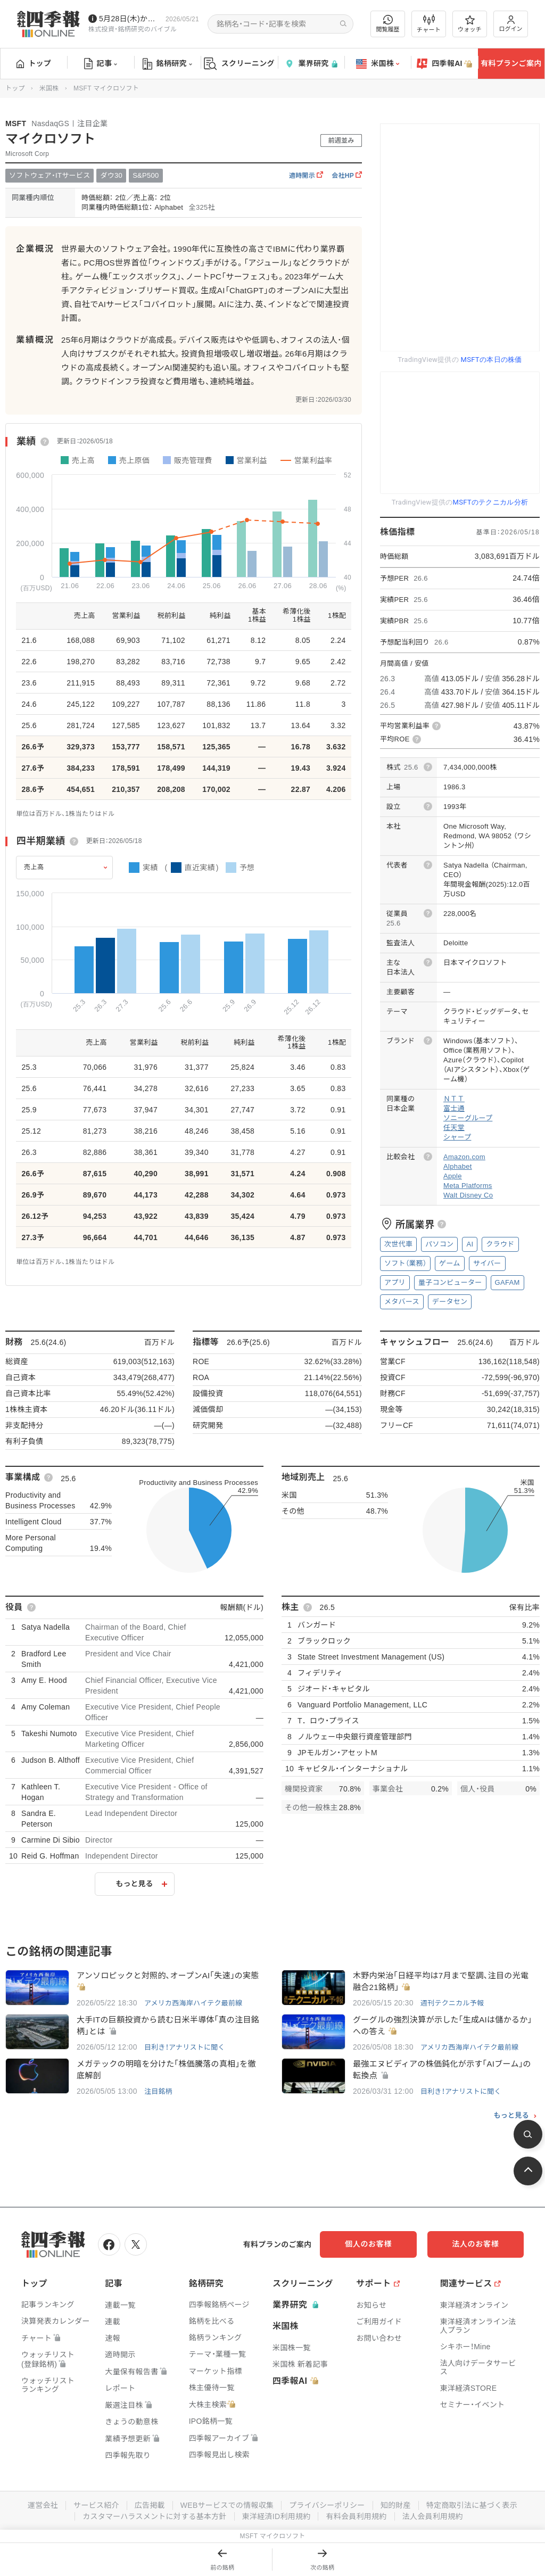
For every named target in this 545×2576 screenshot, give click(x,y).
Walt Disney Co (468, 1195)
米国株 (377, 64)
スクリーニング (239, 63)
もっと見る (134, 1883)
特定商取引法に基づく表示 (472, 2505)
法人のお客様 (475, 2244)
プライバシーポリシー (327, 2505)
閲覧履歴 (388, 23)
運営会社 (42, 2505)
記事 (101, 64)
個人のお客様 (369, 2244)
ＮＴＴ (454, 1099)
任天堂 (454, 1128)
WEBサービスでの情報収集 (227, 2505)
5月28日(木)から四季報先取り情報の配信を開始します (130, 18)
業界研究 (311, 63)
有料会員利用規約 (356, 2516)
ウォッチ (470, 23)
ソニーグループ (467, 1118)
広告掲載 (149, 2505)
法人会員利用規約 (432, 2516)
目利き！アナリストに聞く (184, 2047)
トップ (33, 63)
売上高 (34, 867)
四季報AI (444, 64)
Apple (452, 1176)
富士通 (454, 1108)
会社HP (347, 175)
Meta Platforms (467, 1186)
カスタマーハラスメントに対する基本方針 (154, 2516)
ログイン (511, 23)
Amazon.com (464, 1157)
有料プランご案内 (511, 63)
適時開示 (306, 175)
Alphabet (457, 1166)
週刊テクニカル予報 (452, 2003)
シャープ (457, 1137)
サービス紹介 (96, 2505)
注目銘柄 (158, 2091)
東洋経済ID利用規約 (276, 2516)
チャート (429, 24)
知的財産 (396, 2505)
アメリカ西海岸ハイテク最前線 (193, 2003)
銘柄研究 (167, 64)
